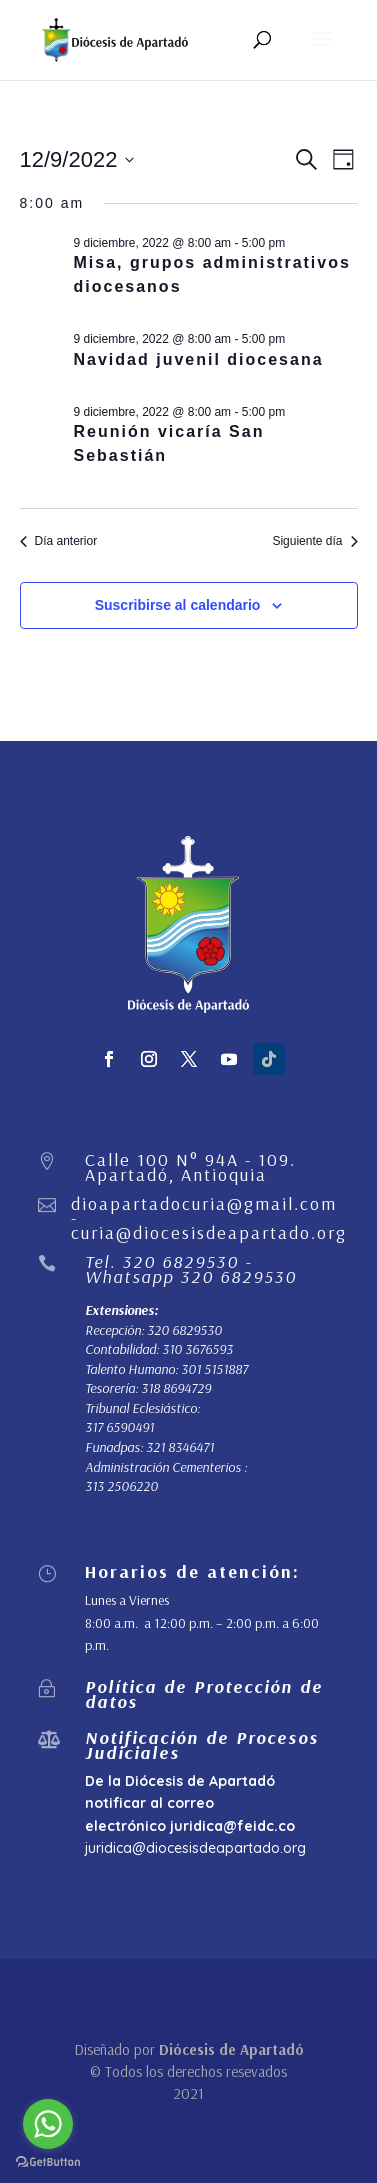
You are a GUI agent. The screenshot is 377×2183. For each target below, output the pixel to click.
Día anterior (59, 541)
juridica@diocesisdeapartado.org (195, 1848)
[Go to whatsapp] (48, 2124)
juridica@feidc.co (232, 1826)
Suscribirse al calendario (178, 605)
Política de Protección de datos (204, 1693)
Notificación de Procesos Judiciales (202, 1744)
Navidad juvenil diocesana (199, 359)
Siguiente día (314, 541)
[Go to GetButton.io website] (48, 2162)
